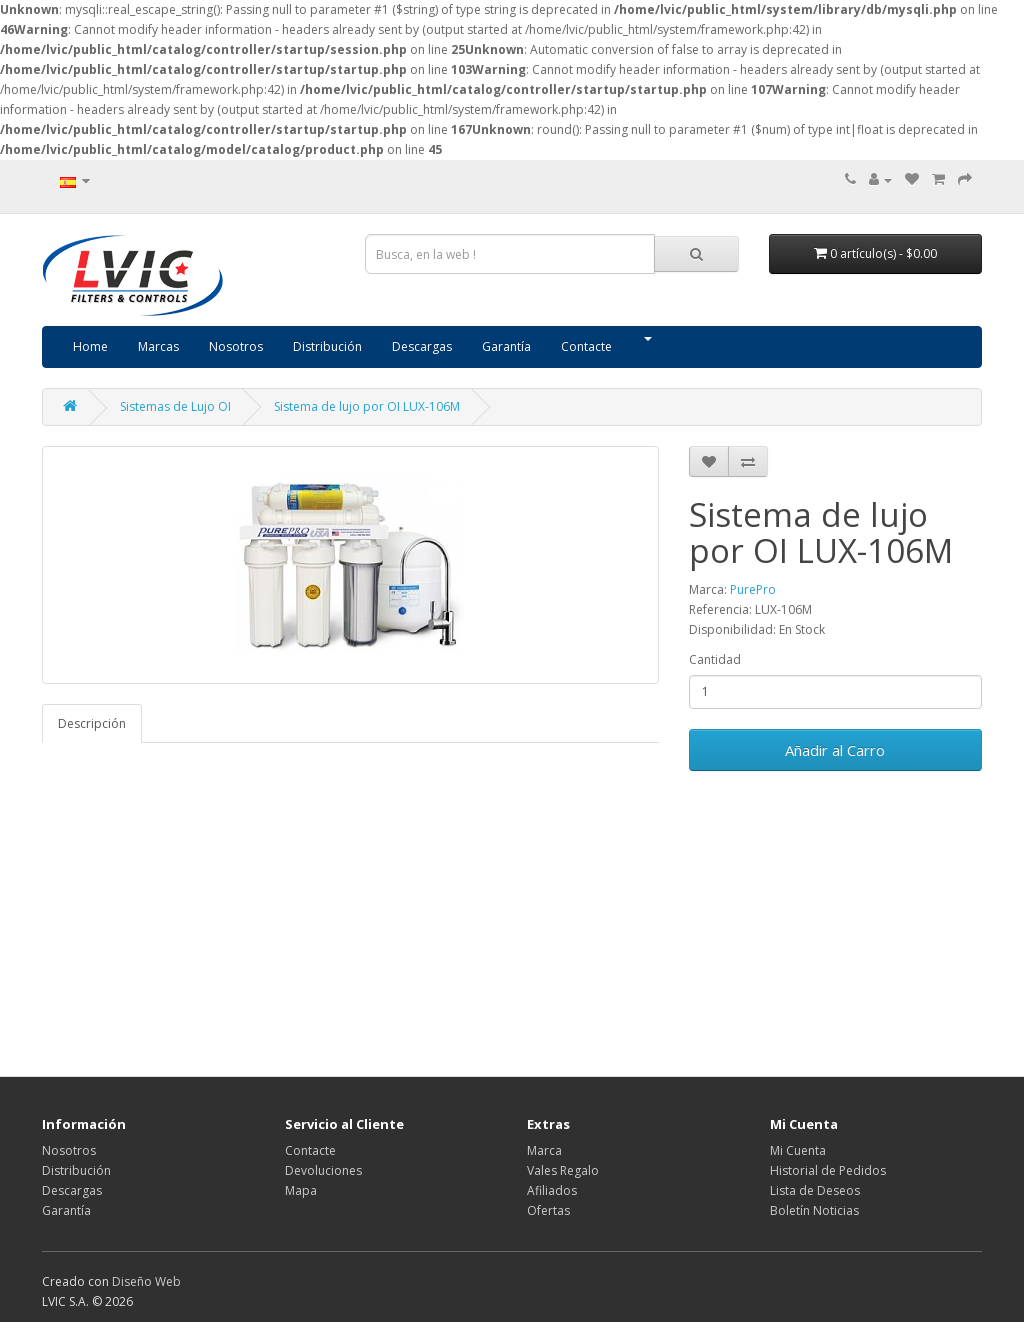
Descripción (92, 723)
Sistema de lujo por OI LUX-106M (367, 406)
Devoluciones (323, 1170)
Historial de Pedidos (828, 1170)
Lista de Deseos (815, 1190)
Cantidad (715, 659)
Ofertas (548, 1210)
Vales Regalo (563, 1170)
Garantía (506, 346)
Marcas (158, 346)
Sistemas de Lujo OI (175, 406)
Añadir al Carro (835, 750)
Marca (544, 1150)
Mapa (301, 1190)
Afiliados (552, 1190)
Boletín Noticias (814, 1210)
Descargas (422, 346)
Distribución (327, 346)
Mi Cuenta (798, 1150)
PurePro (753, 589)
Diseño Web (146, 1281)
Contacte (586, 346)
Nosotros (236, 346)
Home (90, 346)
